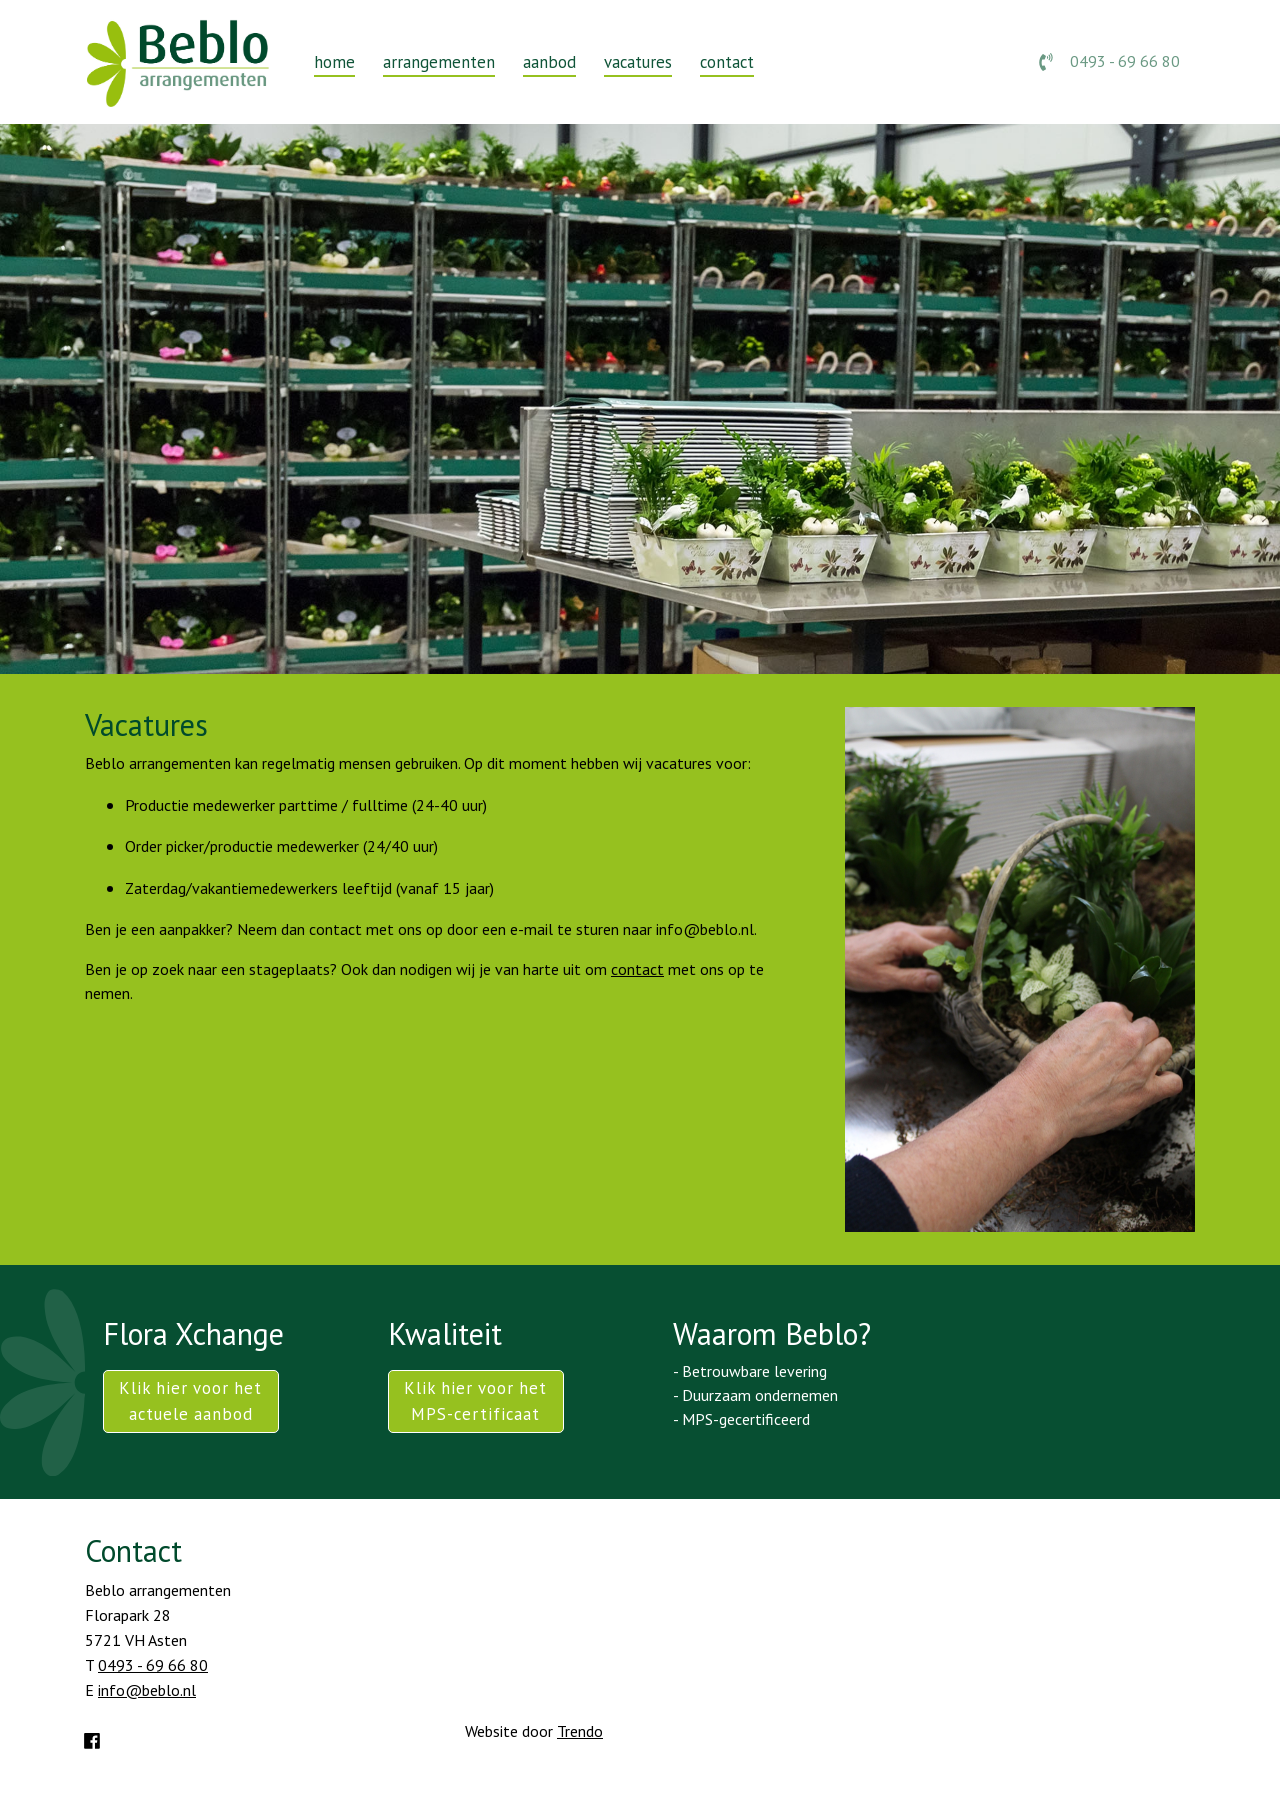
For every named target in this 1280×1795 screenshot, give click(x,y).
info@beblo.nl (147, 1690)
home (334, 62)
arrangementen (439, 62)
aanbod (549, 62)
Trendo (580, 1731)
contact (727, 62)
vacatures (638, 62)
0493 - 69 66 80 (1110, 60)
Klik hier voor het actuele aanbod (190, 1400)
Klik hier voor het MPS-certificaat (475, 1400)
